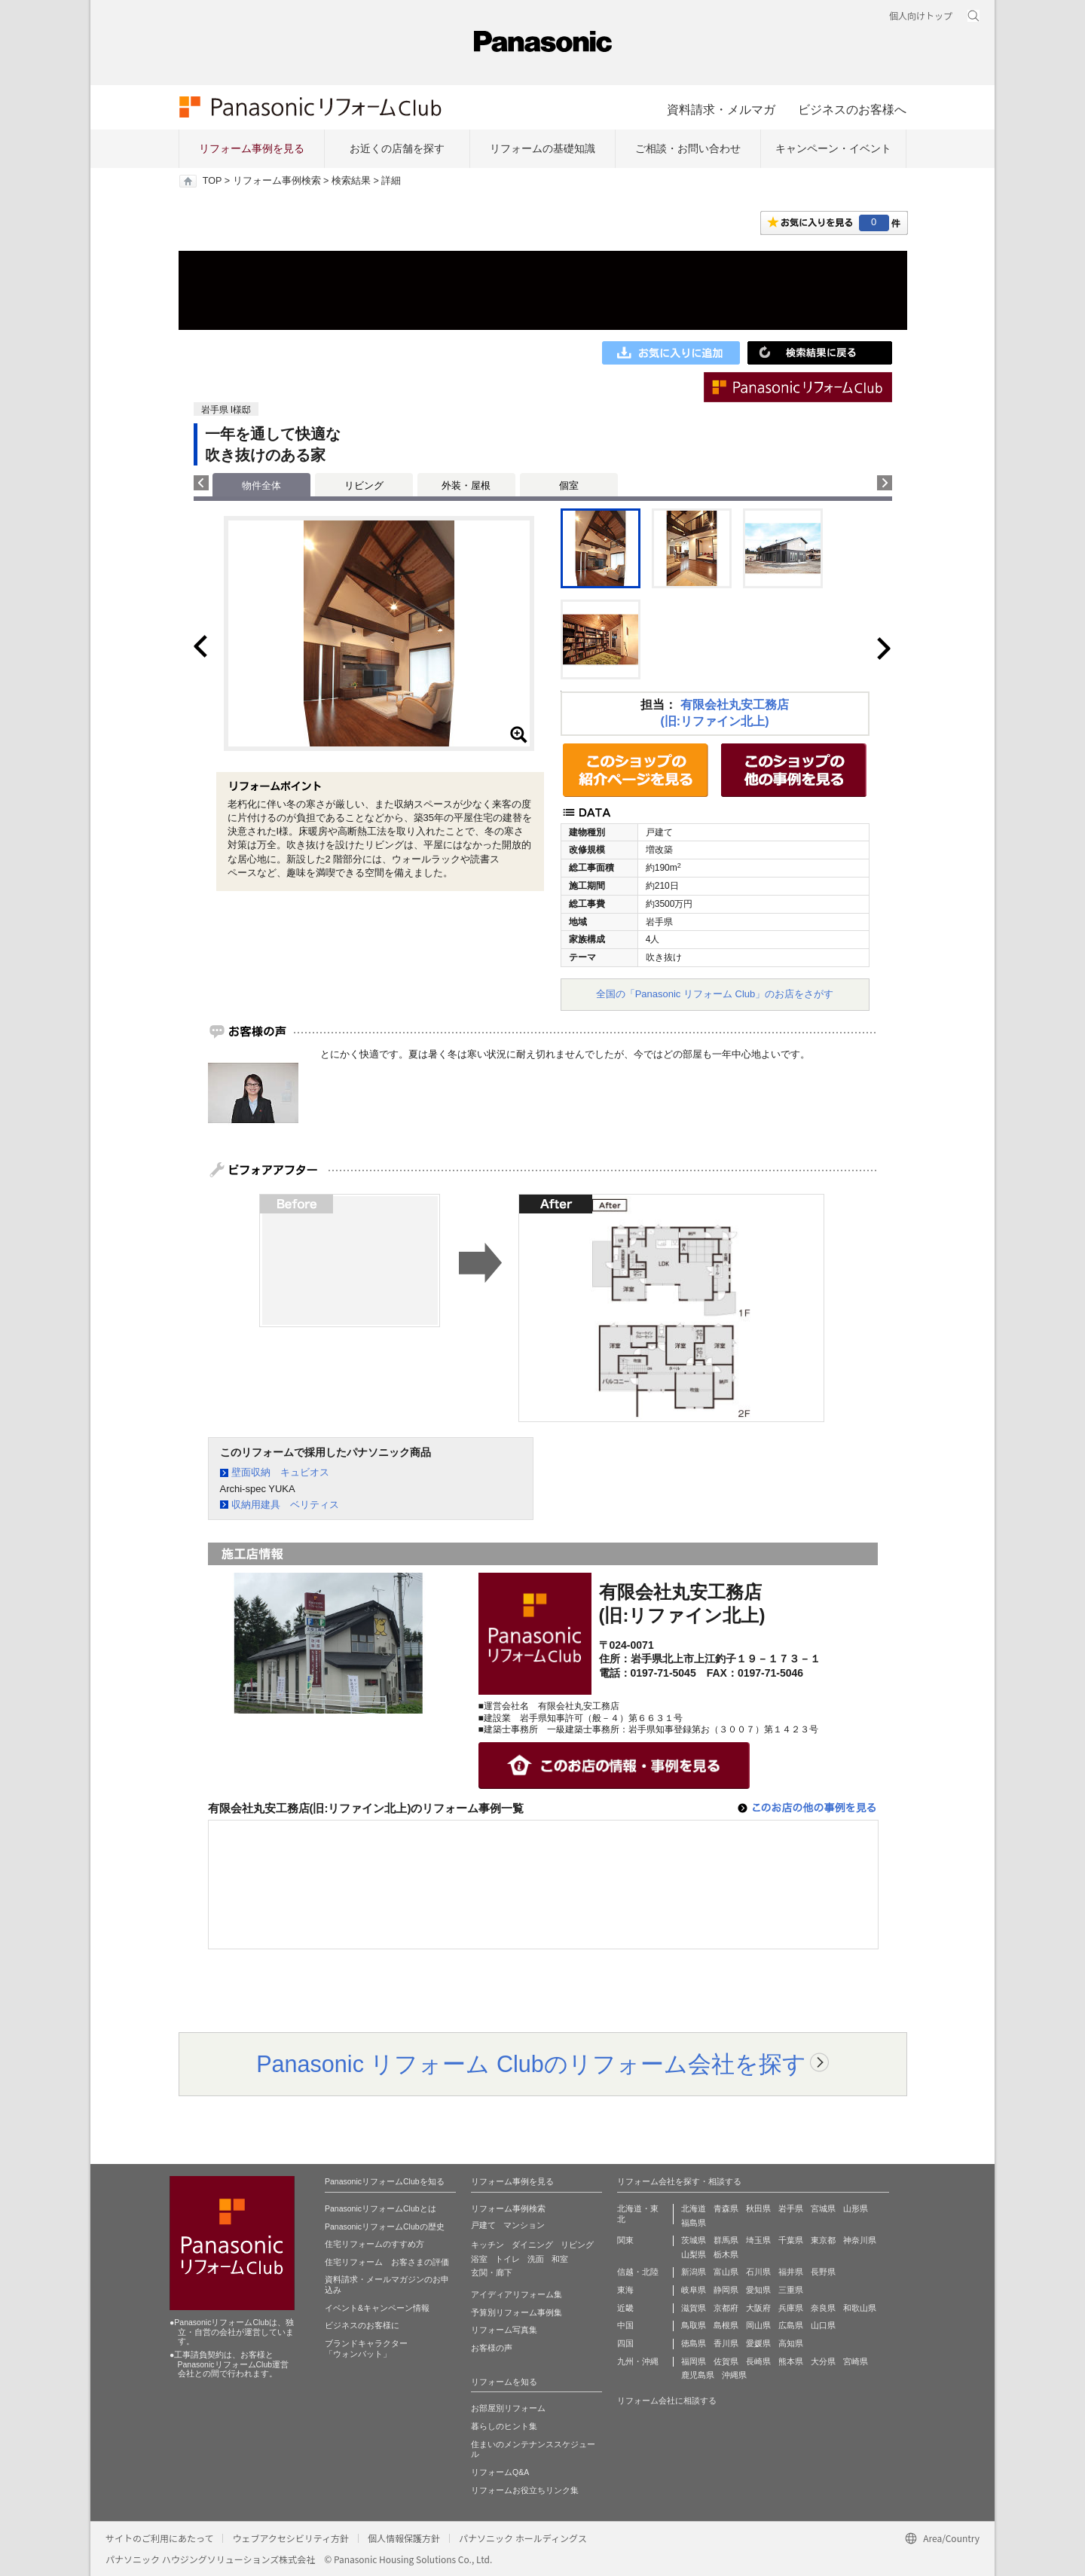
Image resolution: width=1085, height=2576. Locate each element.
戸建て (483, 2225)
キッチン (487, 2244)
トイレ (507, 2258)
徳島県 (693, 2343)
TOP (212, 180)
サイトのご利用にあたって (159, 2538)
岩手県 (790, 2208)
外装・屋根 (466, 485)
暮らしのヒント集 (504, 2426)
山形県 (855, 2208)
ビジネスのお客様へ (852, 109)
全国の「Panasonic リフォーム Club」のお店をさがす (715, 994)
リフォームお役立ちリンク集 (525, 2490)
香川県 (726, 2343)
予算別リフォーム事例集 (516, 2312)
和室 (560, 2258)
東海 (625, 2289)
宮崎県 (855, 2361)
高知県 (790, 2343)
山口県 (823, 2325)
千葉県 (790, 2240)
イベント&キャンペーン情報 (377, 2307)
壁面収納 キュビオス (280, 1472)
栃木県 (726, 2254)
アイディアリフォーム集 (516, 2294)
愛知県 (758, 2289)
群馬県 (726, 2240)
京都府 (726, 2307)
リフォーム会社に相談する (667, 2400)
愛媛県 (758, 2343)
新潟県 (693, 2271)
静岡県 (726, 2289)
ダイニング (532, 2244)
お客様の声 (491, 2347)
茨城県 (693, 2240)
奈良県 (823, 2307)
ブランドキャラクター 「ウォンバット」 (366, 2348)
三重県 (790, 2289)
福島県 (693, 2222)
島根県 (726, 2325)
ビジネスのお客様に (362, 2325)
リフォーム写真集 (504, 2329)
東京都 (823, 2240)
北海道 (693, 2208)
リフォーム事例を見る (251, 148)
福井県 (790, 2271)
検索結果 (351, 180)
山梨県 (693, 2254)
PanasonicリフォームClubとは (380, 2208)
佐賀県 (726, 2361)
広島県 (790, 2325)
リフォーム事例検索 (277, 180)
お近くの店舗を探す (397, 148)
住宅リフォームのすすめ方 (374, 2243)
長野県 (823, 2271)
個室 (569, 485)
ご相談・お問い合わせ (688, 148)
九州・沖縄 (638, 2361)
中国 (625, 2325)
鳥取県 (693, 2325)
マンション (524, 2225)
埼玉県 (758, 2240)
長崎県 (758, 2361)
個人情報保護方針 (404, 2538)
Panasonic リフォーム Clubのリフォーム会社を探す (531, 2064)
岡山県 (758, 2325)
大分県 (823, 2361)
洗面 (535, 2258)
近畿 (625, 2307)
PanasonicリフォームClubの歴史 (385, 2226)
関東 (625, 2240)
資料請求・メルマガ (721, 109)
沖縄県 (734, 2374)
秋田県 (758, 2208)
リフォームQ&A (500, 2472)
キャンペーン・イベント (833, 148)
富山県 (726, 2271)
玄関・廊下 (491, 2272)
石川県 (758, 2271)
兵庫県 (790, 2307)
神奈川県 (859, 2240)
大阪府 (758, 2307)
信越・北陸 (638, 2271)
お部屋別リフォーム (508, 2408)
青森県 (726, 2208)
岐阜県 (693, 2289)
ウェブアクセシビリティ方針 (290, 2538)
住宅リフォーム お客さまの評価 (387, 2261)
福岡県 (693, 2361)
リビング (364, 485)
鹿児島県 (697, 2374)
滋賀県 (693, 2307)
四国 (625, 2343)
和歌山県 (859, 2307)
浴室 (479, 2258)
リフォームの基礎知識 (542, 148)
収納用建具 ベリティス (285, 1504)
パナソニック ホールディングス (523, 2538)
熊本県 (790, 2361)
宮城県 (823, 2208)
